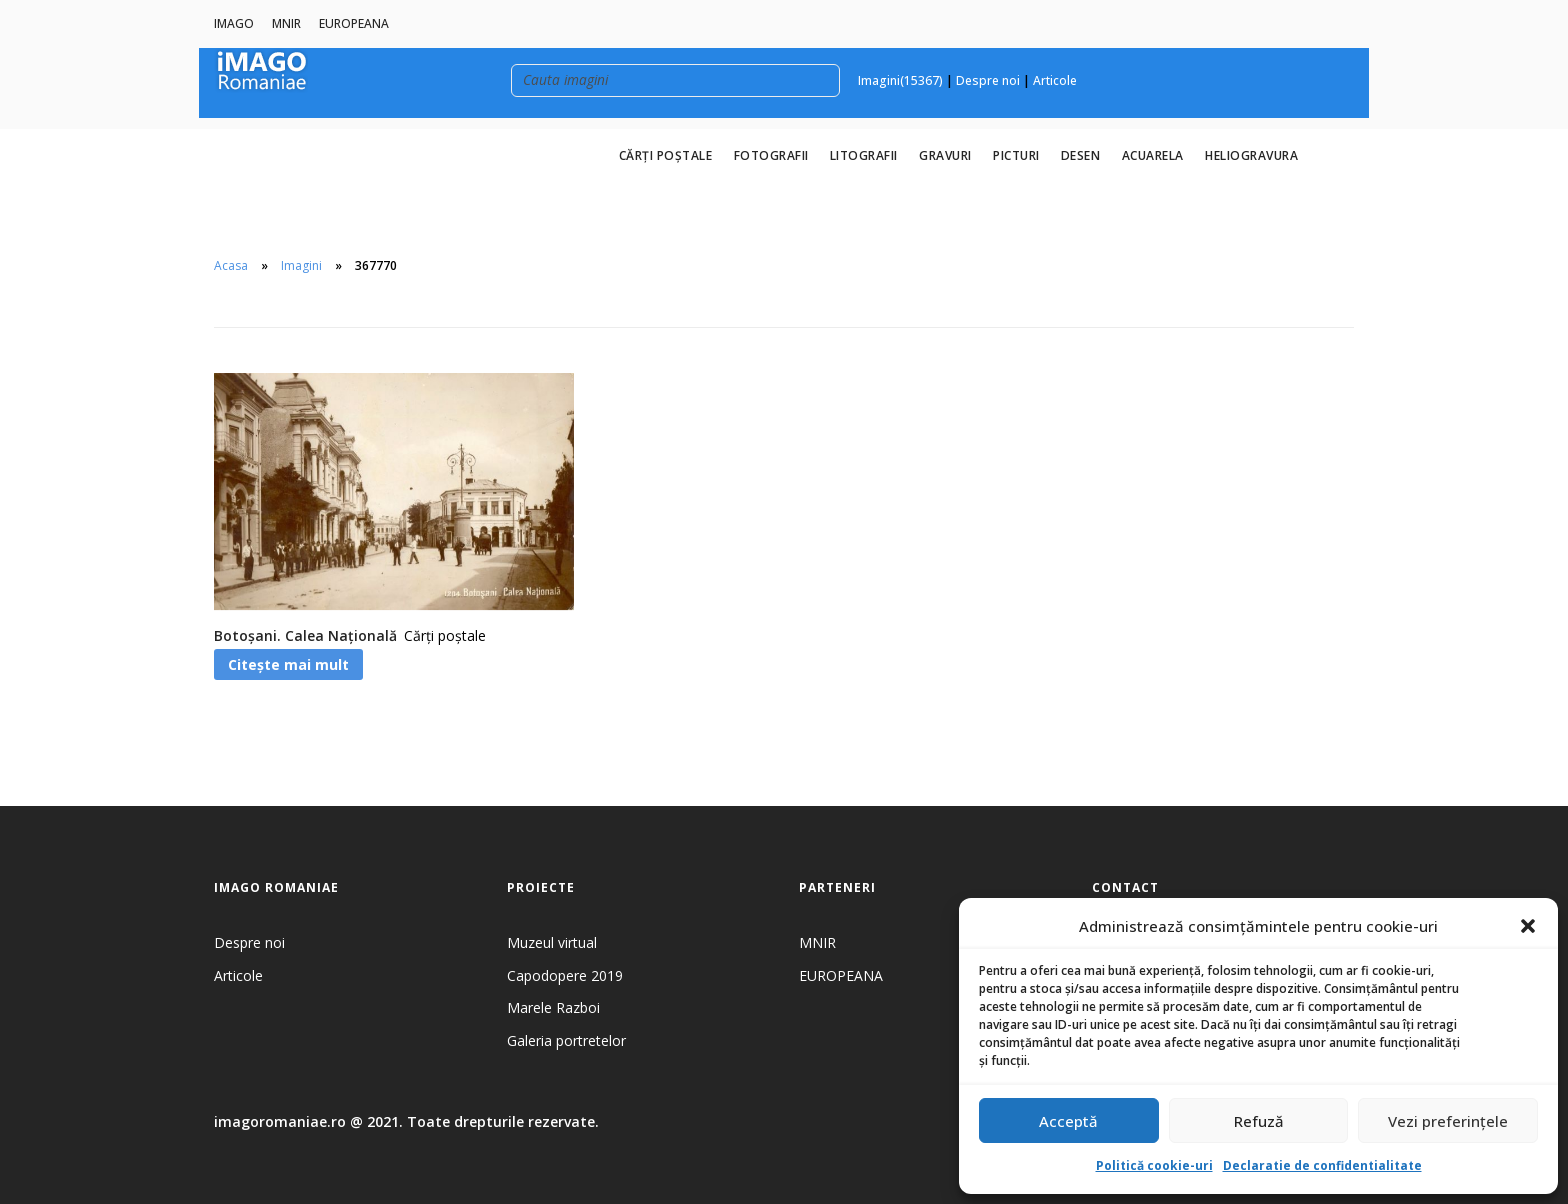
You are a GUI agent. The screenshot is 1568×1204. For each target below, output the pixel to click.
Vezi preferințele (1448, 1121)
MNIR (286, 23)
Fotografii (771, 155)
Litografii (864, 155)
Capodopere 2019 (565, 975)
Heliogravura (1251, 155)
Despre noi (988, 80)
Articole (1055, 80)
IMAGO (234, 23)
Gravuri (945, 155)
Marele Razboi (553, 1007)
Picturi (1016, 155)
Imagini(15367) (900, 80)
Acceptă (1068, 1121)
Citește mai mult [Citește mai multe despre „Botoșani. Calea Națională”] (288, 664)
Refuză (1259, 1121)
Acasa (231, 265)
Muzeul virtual (552, 942)
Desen (1081, 155)
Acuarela (1153, 155)
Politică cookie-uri (1154, 1165)
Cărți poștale (666, 155)
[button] (1528, 926)
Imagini (301, 265)
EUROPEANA (354, 23)
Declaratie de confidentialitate (1322, 1165)
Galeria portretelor (566, 1040)
